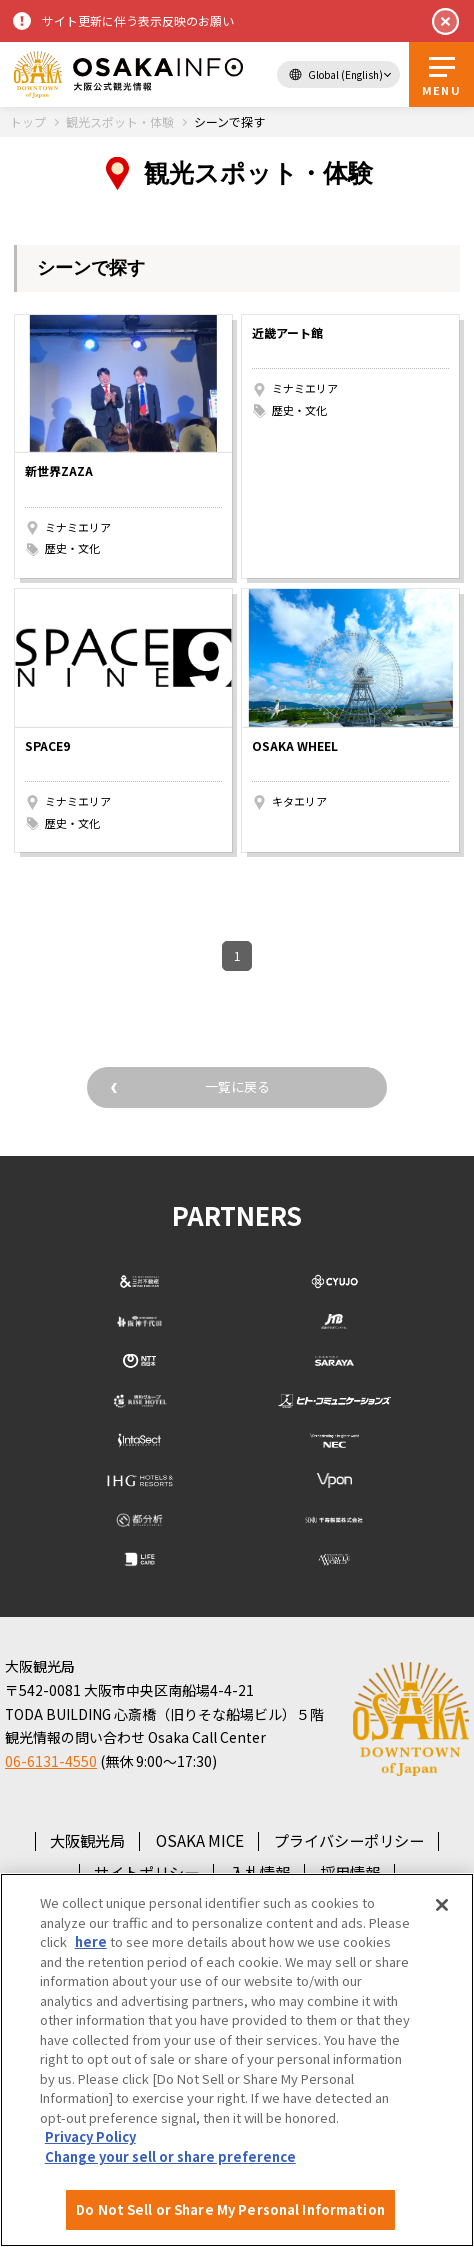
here (91, 1941)
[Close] (442, 1905)
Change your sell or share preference (170, 2156)
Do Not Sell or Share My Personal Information (230, 2209)
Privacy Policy (90, 2136)
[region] (237, 2060)
